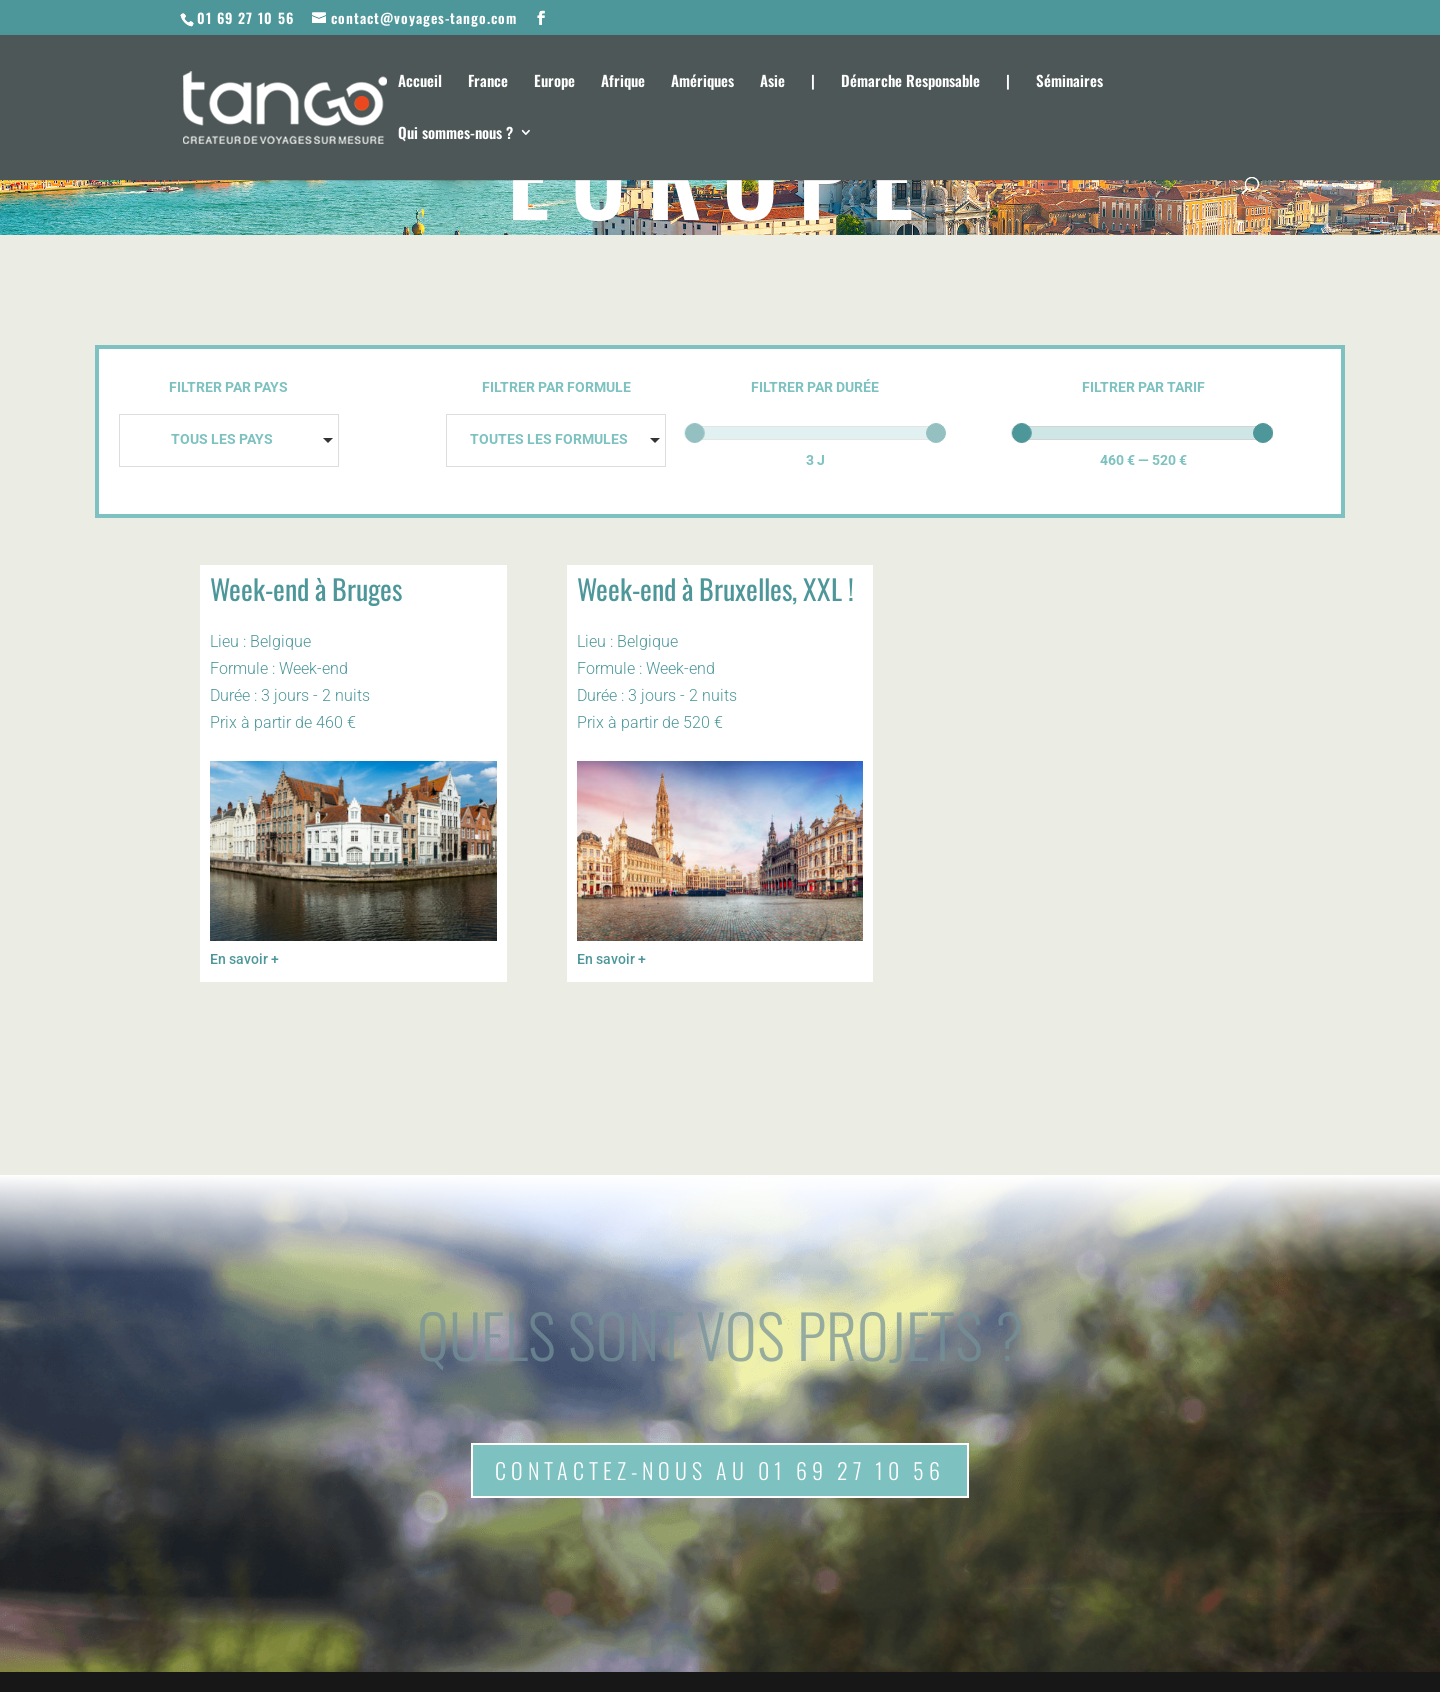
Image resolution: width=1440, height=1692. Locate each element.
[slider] (695, 433)
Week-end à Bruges (306, 588)
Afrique (623, 82)
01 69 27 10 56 (245, 17)
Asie (772, 82)
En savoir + (244, 959)
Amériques (702, 82)
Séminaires (1069, 82)
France (488, 82)
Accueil (420, 82)
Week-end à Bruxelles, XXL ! (715, 588)
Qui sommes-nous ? (455, 134)
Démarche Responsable (910, 82)
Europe (554, 82)
